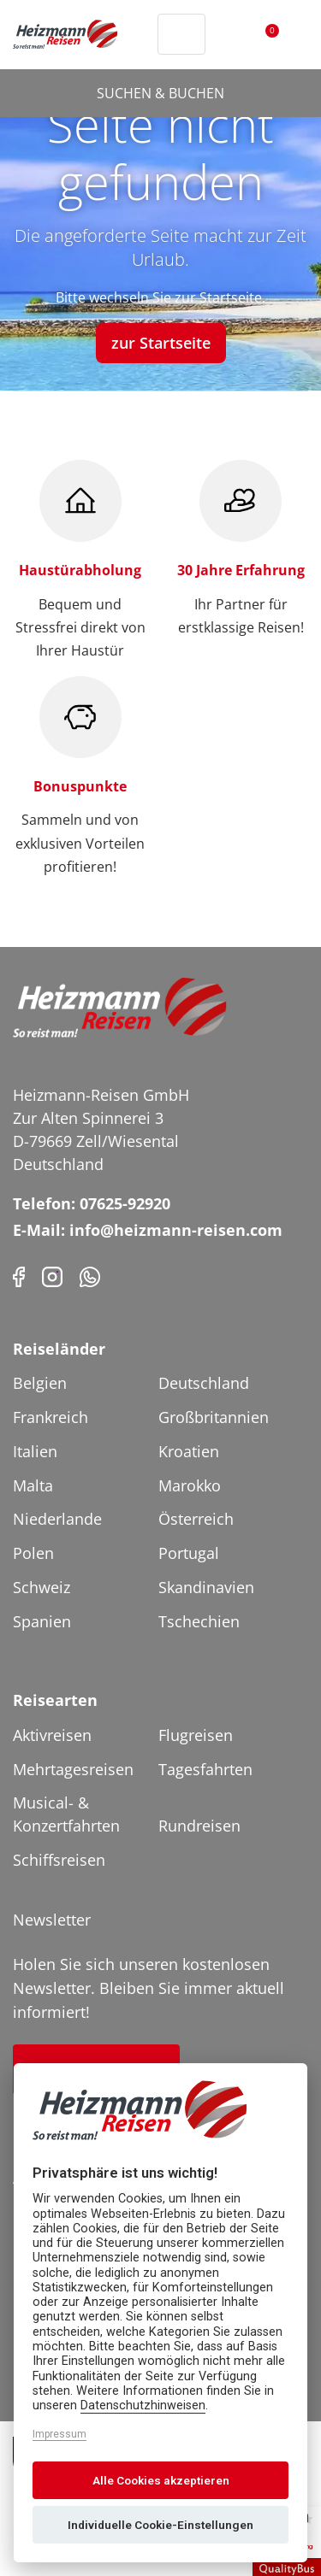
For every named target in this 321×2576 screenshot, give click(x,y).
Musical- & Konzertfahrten (66, 1814)
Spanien (42, 1621)
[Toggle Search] (181, 34)
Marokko (189, 1485)
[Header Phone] (140, 34)
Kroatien (188, 1451)
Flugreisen (195, 1735)
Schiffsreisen (59, 1860)
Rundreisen (199, 1825)
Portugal (188, 1553)
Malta (33, 1485)
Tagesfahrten (205, 1769)
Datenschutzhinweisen (142, 2405)
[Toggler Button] (298, 34)
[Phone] (90, 1275)
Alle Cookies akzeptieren (160, 2480)
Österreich (196, 1519)
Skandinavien (206, 1587)
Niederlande (57, 1519)
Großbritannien (213, 1417)
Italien (35, 1451)
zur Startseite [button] (161, 342)
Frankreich (50, 1417)
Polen (33, 1553)
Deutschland (203, 1383)
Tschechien (199, 1621)
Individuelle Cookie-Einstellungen (160, 2525)
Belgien (40, 1383)
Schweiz (41, 1587)
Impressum (59, 2434)
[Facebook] (19, 1275)
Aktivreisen (52, 1735)
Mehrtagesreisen (73, 1769)
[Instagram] (52, 1275)
